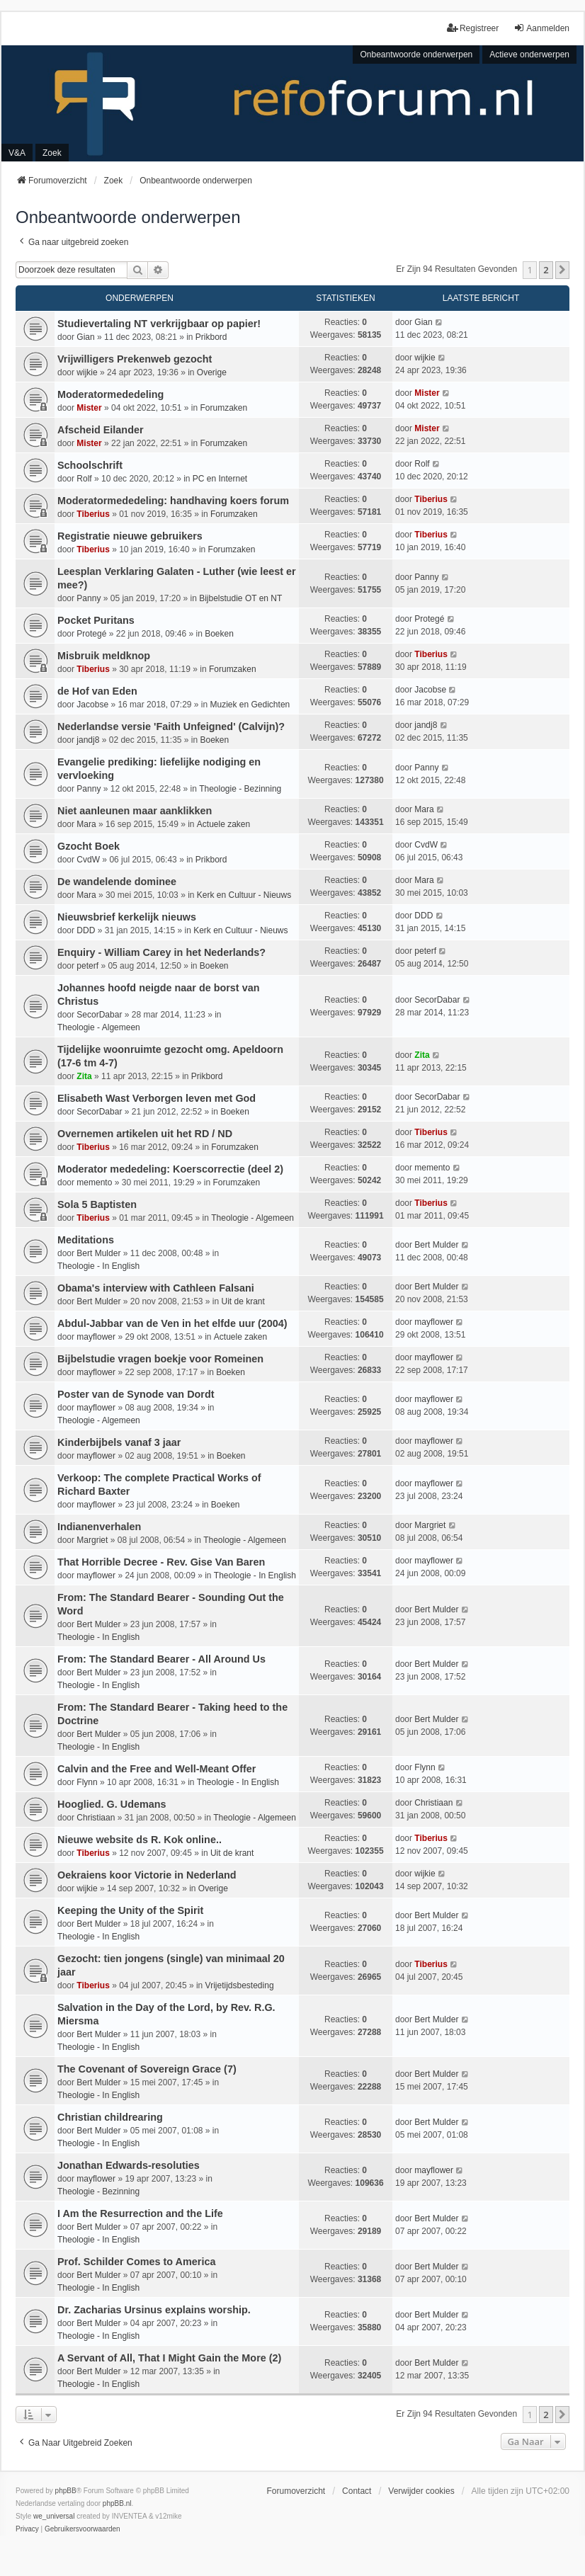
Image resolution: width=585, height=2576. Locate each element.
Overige (212, 372)
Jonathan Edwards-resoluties (128, 2165)
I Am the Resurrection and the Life (140, 2213)
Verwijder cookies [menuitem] (421, 2491)
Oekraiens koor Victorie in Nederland (146, 1875)
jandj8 (87, 740)
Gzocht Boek (88, 846)
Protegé (91, 634)
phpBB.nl (117, 2503)
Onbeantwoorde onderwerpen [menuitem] (416, 54)
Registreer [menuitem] (473, 28)
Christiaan (95, 1818)
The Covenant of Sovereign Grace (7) (147, 2069)
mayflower (95, 1337)
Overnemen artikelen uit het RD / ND (144, 1133)
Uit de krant (243, 1301)
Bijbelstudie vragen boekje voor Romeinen (160, 1358)
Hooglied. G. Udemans (111, 1804)
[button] (562, 269)
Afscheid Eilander (100, 429)
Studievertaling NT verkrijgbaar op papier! (159, 323)
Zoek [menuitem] (52, 153)
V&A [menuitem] (16, 153)
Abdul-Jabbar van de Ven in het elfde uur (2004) (172, 1323)
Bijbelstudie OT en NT (240, 598)
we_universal (53, 2516)
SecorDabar (99, 1015)
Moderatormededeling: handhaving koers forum (173, 500)
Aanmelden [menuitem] (541, 28)
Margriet (92, 1540)
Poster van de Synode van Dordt (136, 1394)
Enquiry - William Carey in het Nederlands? (161, 952)
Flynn (86, 1782)
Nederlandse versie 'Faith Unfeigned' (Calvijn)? (171, 726)
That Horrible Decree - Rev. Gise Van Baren (161, 1562)
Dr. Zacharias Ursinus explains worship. (154, 2309)
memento (94, 1182)
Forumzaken (223, 408)
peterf (87, 966)
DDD (85, 930)
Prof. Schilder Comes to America (136, 2261)
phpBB (65, 2491)
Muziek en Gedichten (250, 704)
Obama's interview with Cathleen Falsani (155, 1288)
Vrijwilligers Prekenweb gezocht (134, 359)
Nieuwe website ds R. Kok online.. (139, 1839)
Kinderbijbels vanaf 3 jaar (119, 1442)
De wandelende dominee (116, 881)
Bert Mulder (98, 1253)
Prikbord (211, 337)
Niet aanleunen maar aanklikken (134, 810)
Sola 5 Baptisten (97, 1204)
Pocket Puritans (96, 620)
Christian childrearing (110, 2117)
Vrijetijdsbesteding (239, 1985)
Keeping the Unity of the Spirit (130, 1910)
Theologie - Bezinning (240, 789)
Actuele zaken (223, 824)
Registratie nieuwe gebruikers (130, 536)
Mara (86, 824)
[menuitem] (27, 2529)
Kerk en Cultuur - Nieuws (244, 895)
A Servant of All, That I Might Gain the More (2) (169, 2358)
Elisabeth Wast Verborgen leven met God (156, 1098)
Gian (85, 337)
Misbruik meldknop (103, 655)
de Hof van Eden (97, 691)
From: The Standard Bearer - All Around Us (161, 1659)
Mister (88, 408)
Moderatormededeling (110, 394)
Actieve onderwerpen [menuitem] (529, 54)
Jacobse (92, 704)
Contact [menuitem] (356, 2491)
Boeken (219, 634)
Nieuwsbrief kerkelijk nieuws (126, 917)
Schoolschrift (90, 465)
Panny (88, 598)
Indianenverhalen (99, 1526)
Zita (83, 1076)
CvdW (88, 860)
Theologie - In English (98, 1266)
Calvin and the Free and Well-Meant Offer (156, 1768)
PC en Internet (220, 479)
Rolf (83, 479)
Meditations (85, 1240)
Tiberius (92, 514)
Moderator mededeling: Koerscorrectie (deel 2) (170, 1169)
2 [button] (545, 269)
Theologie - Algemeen (98, 1027)
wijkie (86, 372)
